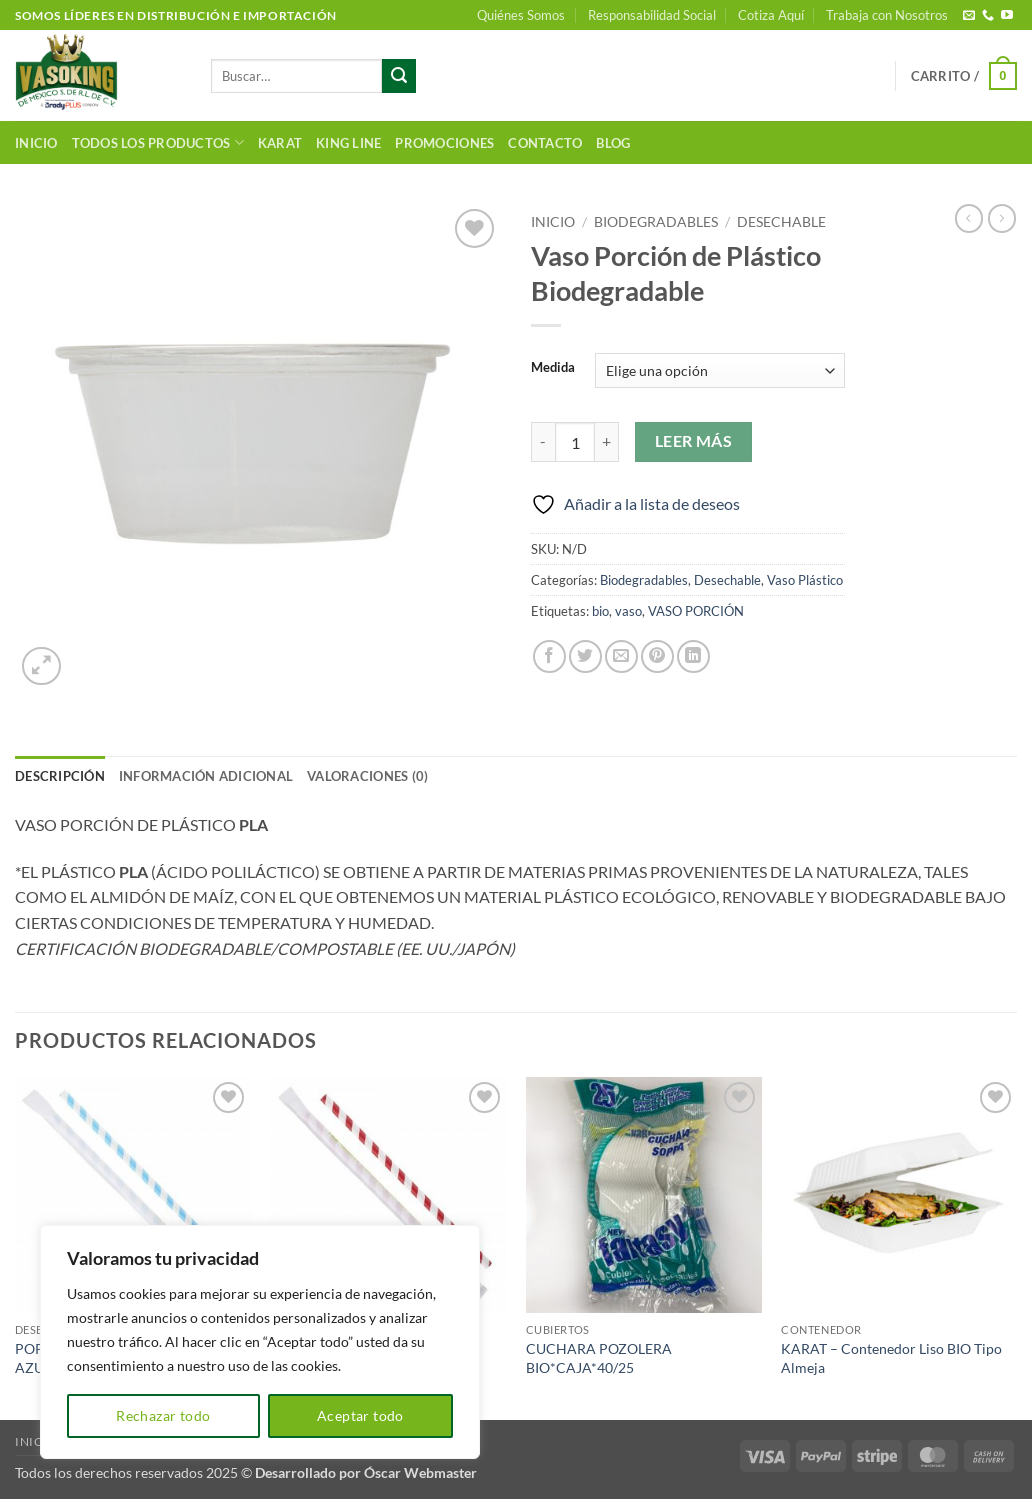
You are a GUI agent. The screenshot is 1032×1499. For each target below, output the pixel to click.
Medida (553, 368)
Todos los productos (158, 142)
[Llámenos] (988, 16)
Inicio (36, 143)
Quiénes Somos (521, 15)
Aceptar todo (360, 1415)
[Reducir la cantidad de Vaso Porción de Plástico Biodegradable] (543, 442)
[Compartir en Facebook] (549, 656)
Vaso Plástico (805, 580)
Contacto (545, 143)
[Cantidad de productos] (575, 442)
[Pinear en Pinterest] (657, 656)
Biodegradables (656, 222)
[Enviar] (399, 76)
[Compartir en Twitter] (585, 656)
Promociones (444, 143)
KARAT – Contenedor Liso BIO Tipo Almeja (891, 1358)
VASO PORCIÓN (696, 611)
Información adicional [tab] (206, 776)
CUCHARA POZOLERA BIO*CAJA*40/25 (599, 1358)
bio (600, 611)
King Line (348, 143)
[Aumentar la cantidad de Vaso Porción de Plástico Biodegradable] (607, 442)
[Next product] (969, 218)
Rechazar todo (163, 1415)
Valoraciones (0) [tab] (367, 776)
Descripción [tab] (60, 776)
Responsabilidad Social (652, 15)
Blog (613, 143)
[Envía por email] (621, 656)
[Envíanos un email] (969, 16)
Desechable (781, 222)
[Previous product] (1002, 218)
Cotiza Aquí (771, 15)
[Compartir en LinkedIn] (693, 656)
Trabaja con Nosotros (887, 15)
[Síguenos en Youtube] (1007, 16)
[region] (260, 1342)
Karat (280, 143)
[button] (964, 76)
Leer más (694, 441)
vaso (628, 611)
